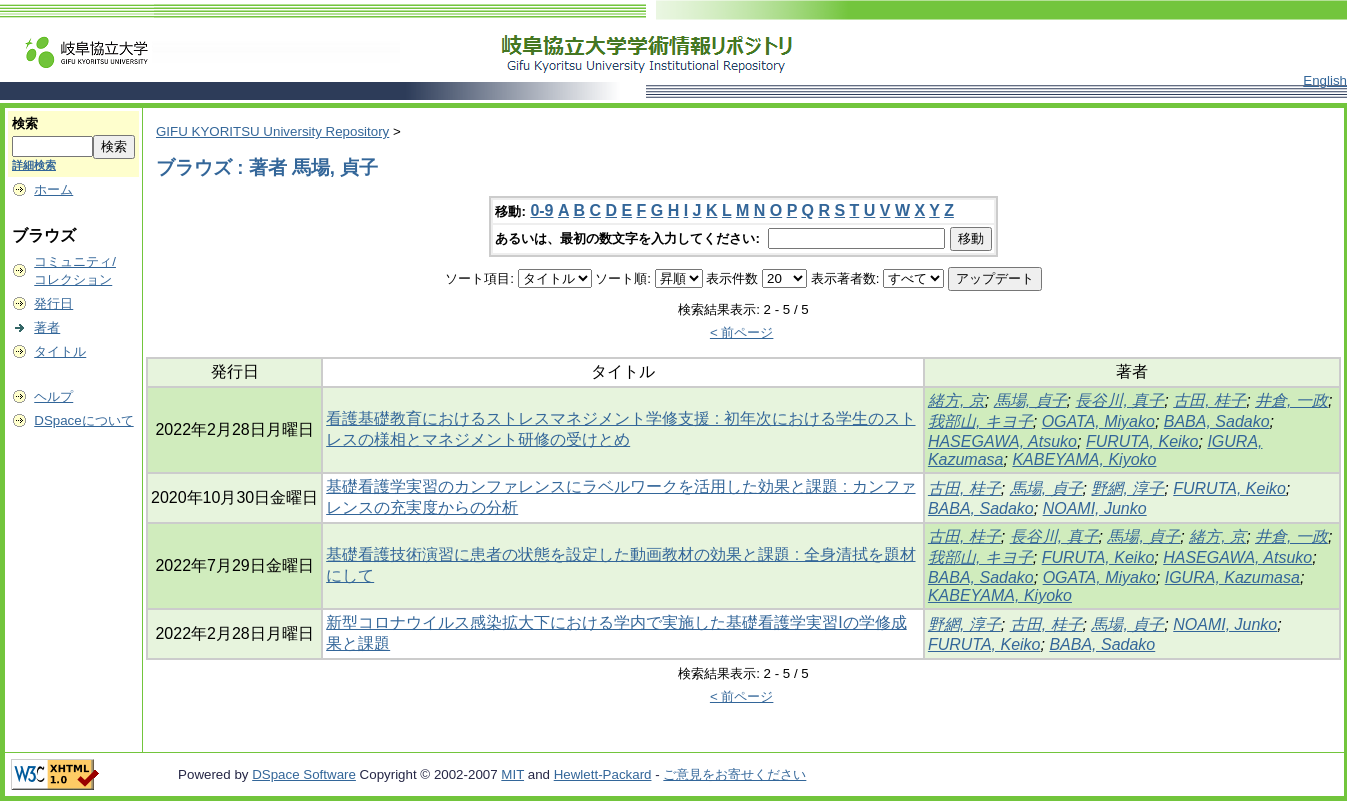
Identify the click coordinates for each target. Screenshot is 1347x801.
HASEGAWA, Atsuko (1002, 441)
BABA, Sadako (1217, 421)
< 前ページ (742, 332)
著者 (47, 327)
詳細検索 (34, 165)
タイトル (60, 351)
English (1325, 80)
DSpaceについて (83, 420)
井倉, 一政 (1291, 400)
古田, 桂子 (1209, 400)
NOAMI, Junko (1095, 508)
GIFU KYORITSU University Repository (272, 131)
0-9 (541, 210)
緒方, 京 (956, 400)
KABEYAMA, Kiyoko (1084, 459)
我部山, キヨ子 (980, 421)
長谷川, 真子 (1119, 400)
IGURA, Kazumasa (1232, 577)
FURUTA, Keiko (1142, 441)
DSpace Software (304, 774)
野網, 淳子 (1127, 488)
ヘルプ (53, 396)
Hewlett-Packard (603, 774)
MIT (512, 774)
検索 (25, 123)
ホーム (53, 189)
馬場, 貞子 (1030, 400)
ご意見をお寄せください (734, 774)
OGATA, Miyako (1098, 421)
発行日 (53, 303)
